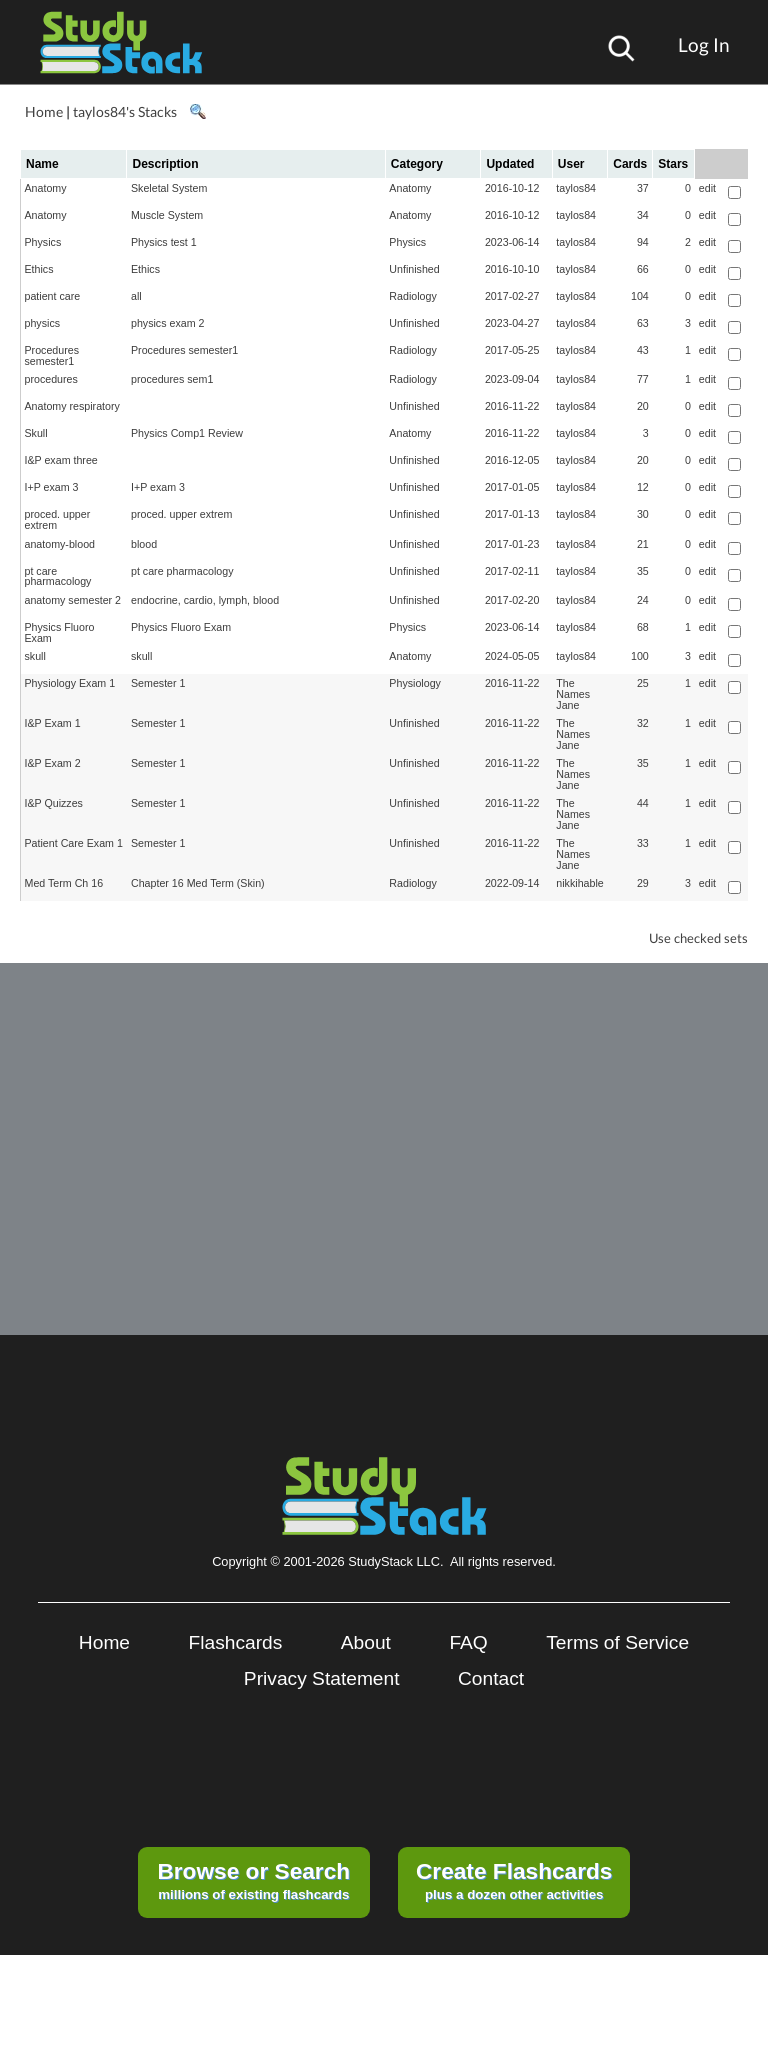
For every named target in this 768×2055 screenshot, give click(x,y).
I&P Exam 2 (53, 763)
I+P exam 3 (52, 487)
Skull (36, 433)
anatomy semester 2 (73, 600)
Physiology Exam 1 (70, 683)
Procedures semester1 (52, 355)
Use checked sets (698, 938)
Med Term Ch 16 (64, 883)
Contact (491, 1678)
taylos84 (576, 188)
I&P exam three (61, 460)
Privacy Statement (322, 1678)
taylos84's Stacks (125, 111)
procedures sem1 (172, 379)
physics (43, 323)
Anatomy (46, 188)
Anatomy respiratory (72, 406)
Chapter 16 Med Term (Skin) (198, 883)
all (136, 296)
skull (35, 656)
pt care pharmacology (58, 576)
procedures (51, 379)
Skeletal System (169, 188)
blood (144, 544)
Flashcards (236, 1642)
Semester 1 (158, 683)
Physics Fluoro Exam (60, 632)
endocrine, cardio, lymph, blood (205, 600)
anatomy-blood (60, 544)
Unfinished (414, 269)
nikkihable (579, 883)
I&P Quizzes (54, 803)
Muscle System (167, 215)
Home (44, 111)
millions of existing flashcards (253, 1880)
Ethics (39, 269)
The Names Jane (573, 693)
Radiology (412, 296)
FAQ (468, 1642)
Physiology (415, 683)
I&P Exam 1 (53, 723)
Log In (704, 44)
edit (707, 188)
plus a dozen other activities (514, 1880)
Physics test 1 (164, 242)
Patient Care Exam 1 (74, 843)
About (366, 1642)
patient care (53, 296)
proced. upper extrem (58, 519)
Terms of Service (617, 1642)
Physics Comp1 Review (187, 433)
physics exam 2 (167, 323)
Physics (43, 242)
